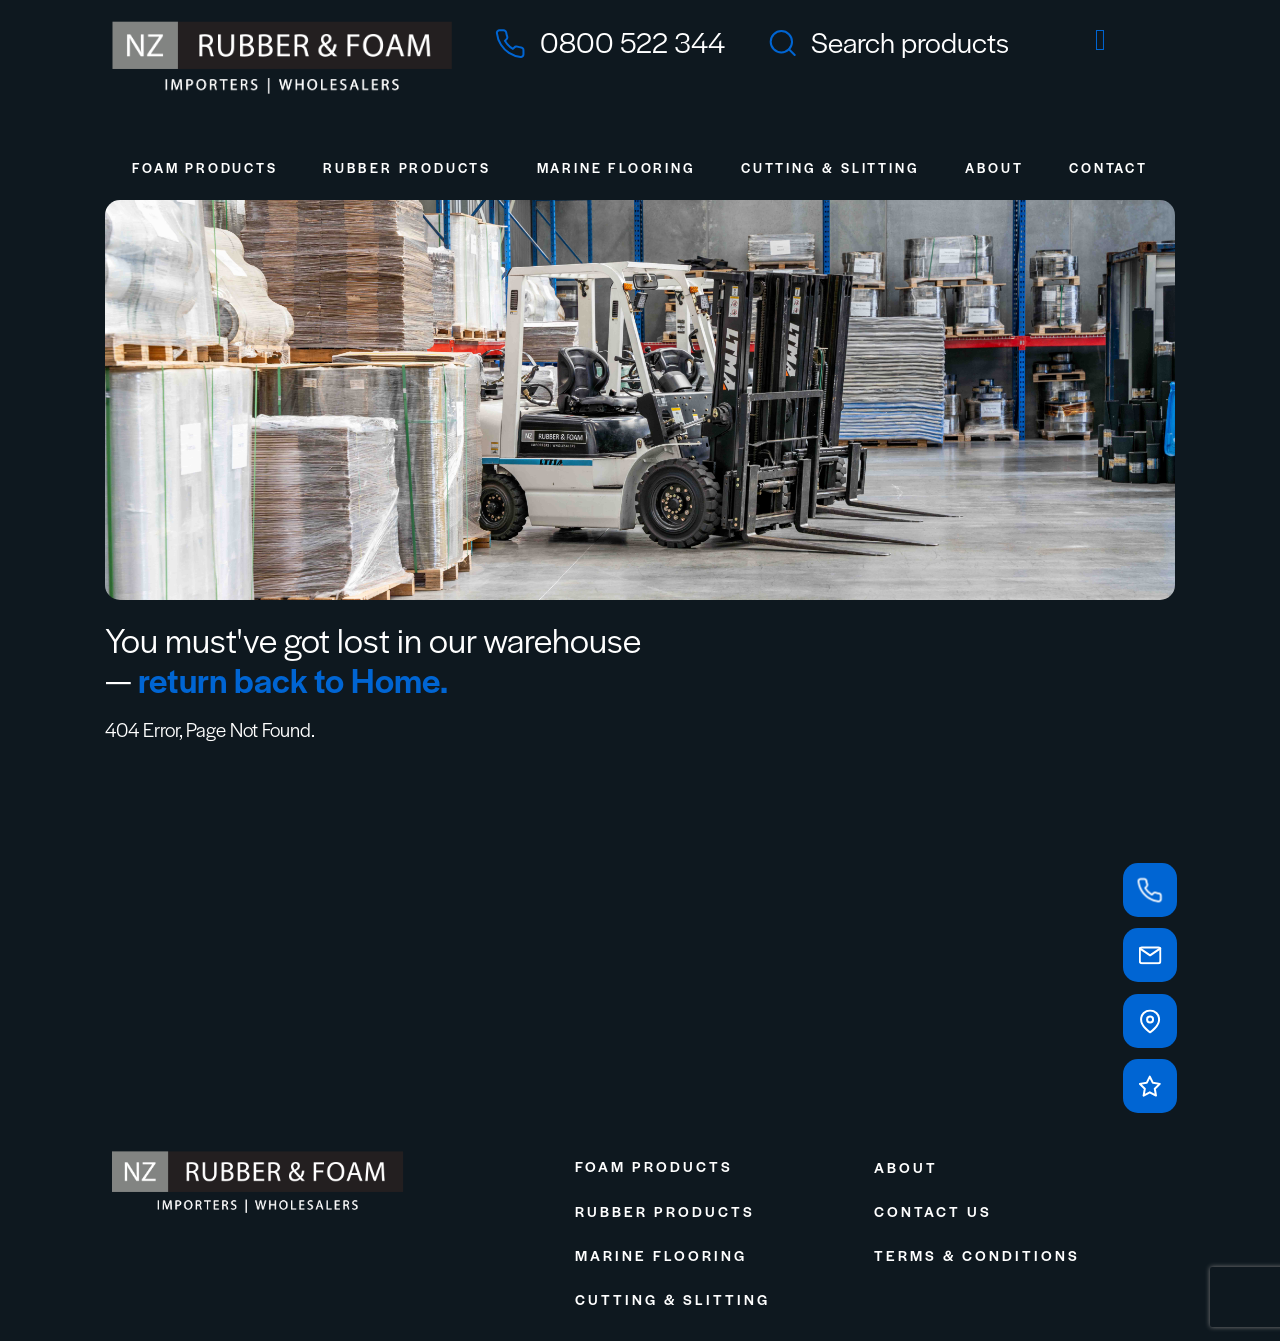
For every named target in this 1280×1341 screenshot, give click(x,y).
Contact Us (933, 1211)
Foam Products (204, 167)
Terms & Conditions (977, 1255)
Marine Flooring (616, 167)
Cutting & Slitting (830, 167)
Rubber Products (407, 167)
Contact (1108, 167)
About (994, 167)
